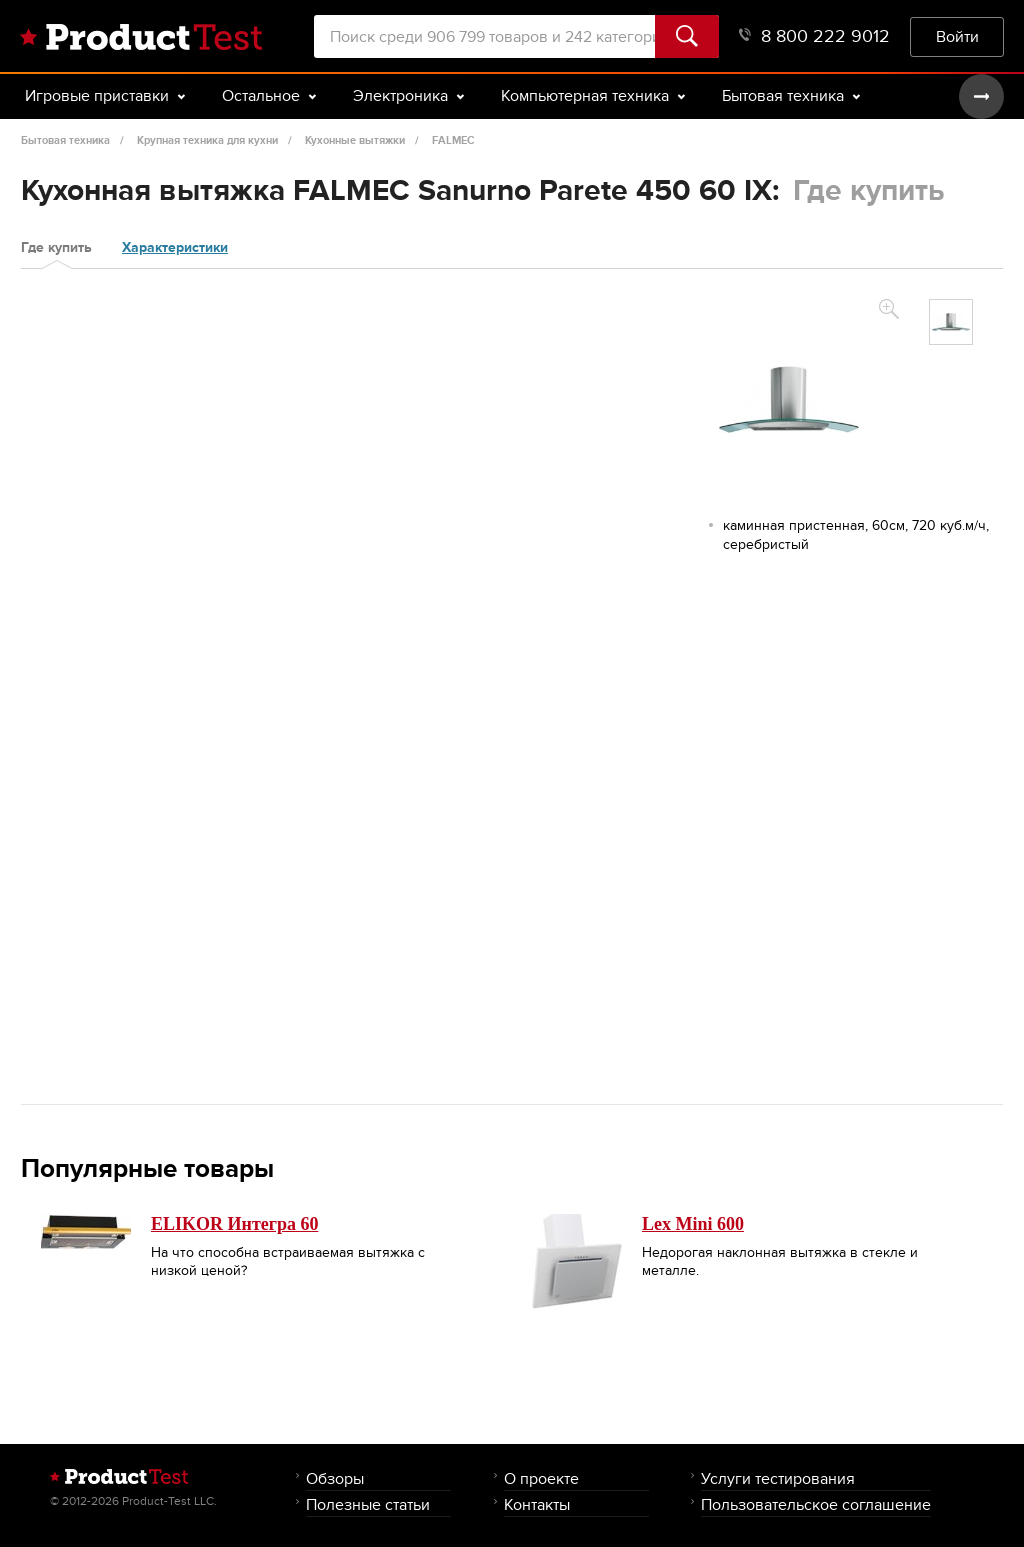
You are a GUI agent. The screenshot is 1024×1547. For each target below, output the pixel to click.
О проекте (541, 1478)
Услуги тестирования (778, 1478)
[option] (951, 322)
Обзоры (335, 1478)
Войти (957, 36)
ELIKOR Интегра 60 (234, 1224)
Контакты (537, 1504)
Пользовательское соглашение (816, 1504)
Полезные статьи (368, 1504)
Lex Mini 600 (693, 1224)
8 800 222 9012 (814, 36)
